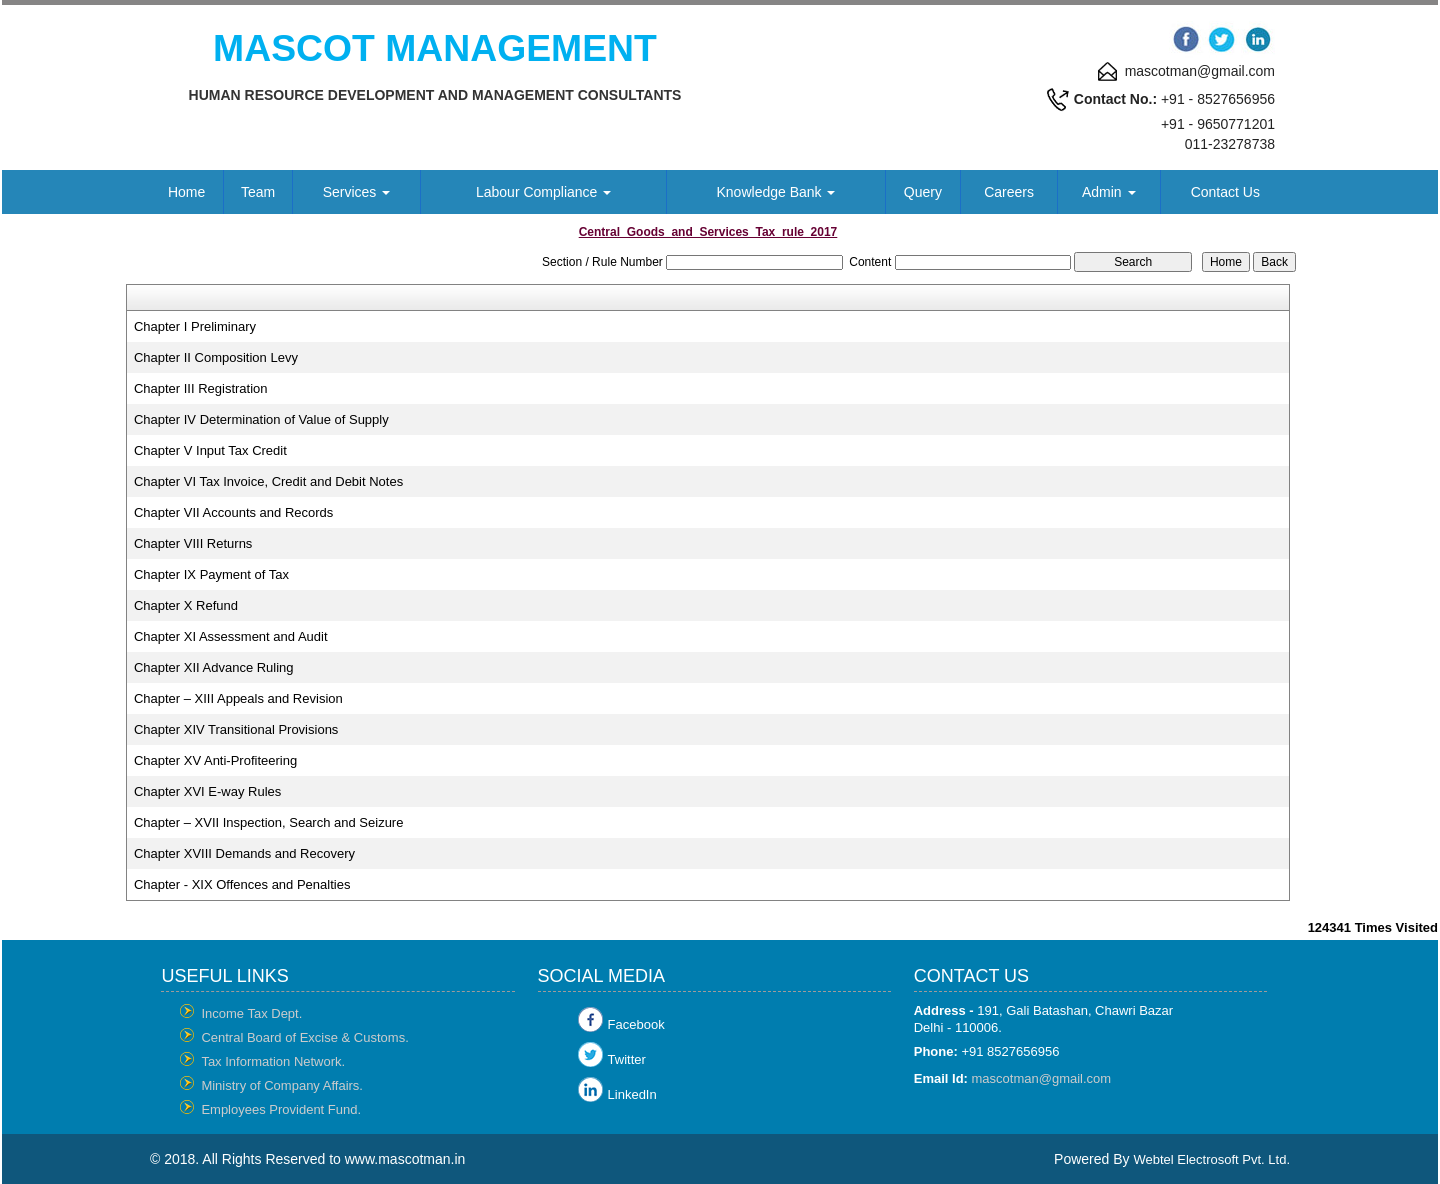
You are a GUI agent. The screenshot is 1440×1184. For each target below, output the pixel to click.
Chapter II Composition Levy (216, 357)
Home (186, 192)
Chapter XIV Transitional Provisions (236, 729)
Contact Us (1225, 192)
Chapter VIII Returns (193, 543)
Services (357, 192)
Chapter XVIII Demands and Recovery (244, 853)
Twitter (627, 1059)
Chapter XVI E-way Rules (207, 791)
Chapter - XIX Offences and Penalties (242, 884)
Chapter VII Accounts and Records (233, 512)
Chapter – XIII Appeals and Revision (238, 698)
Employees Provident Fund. (281, 1109)
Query (923, 192)
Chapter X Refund (186, 605)
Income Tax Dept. (251, 1013)
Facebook (636, 1024)
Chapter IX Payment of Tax (211, 574)
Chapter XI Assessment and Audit (231, 636)
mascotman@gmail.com (1042, 1078)
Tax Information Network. (273, 1061)
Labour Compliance (543, 192)
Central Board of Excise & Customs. (304, 1037)
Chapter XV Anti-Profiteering (215, 760)
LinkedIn (632, 1094)
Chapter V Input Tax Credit (210, 450)
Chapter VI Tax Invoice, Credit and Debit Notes (268, 481)
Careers (1009, 192)
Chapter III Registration (201, 388)
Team (258, 192)
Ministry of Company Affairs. (282, 1085)
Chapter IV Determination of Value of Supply (261, 419)
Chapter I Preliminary (195, 326)
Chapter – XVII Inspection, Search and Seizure (269, 822)
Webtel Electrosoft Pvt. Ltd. (1211, 1159)
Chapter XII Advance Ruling (214, 667)
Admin (1109, 192)
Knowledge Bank (776, 192)
